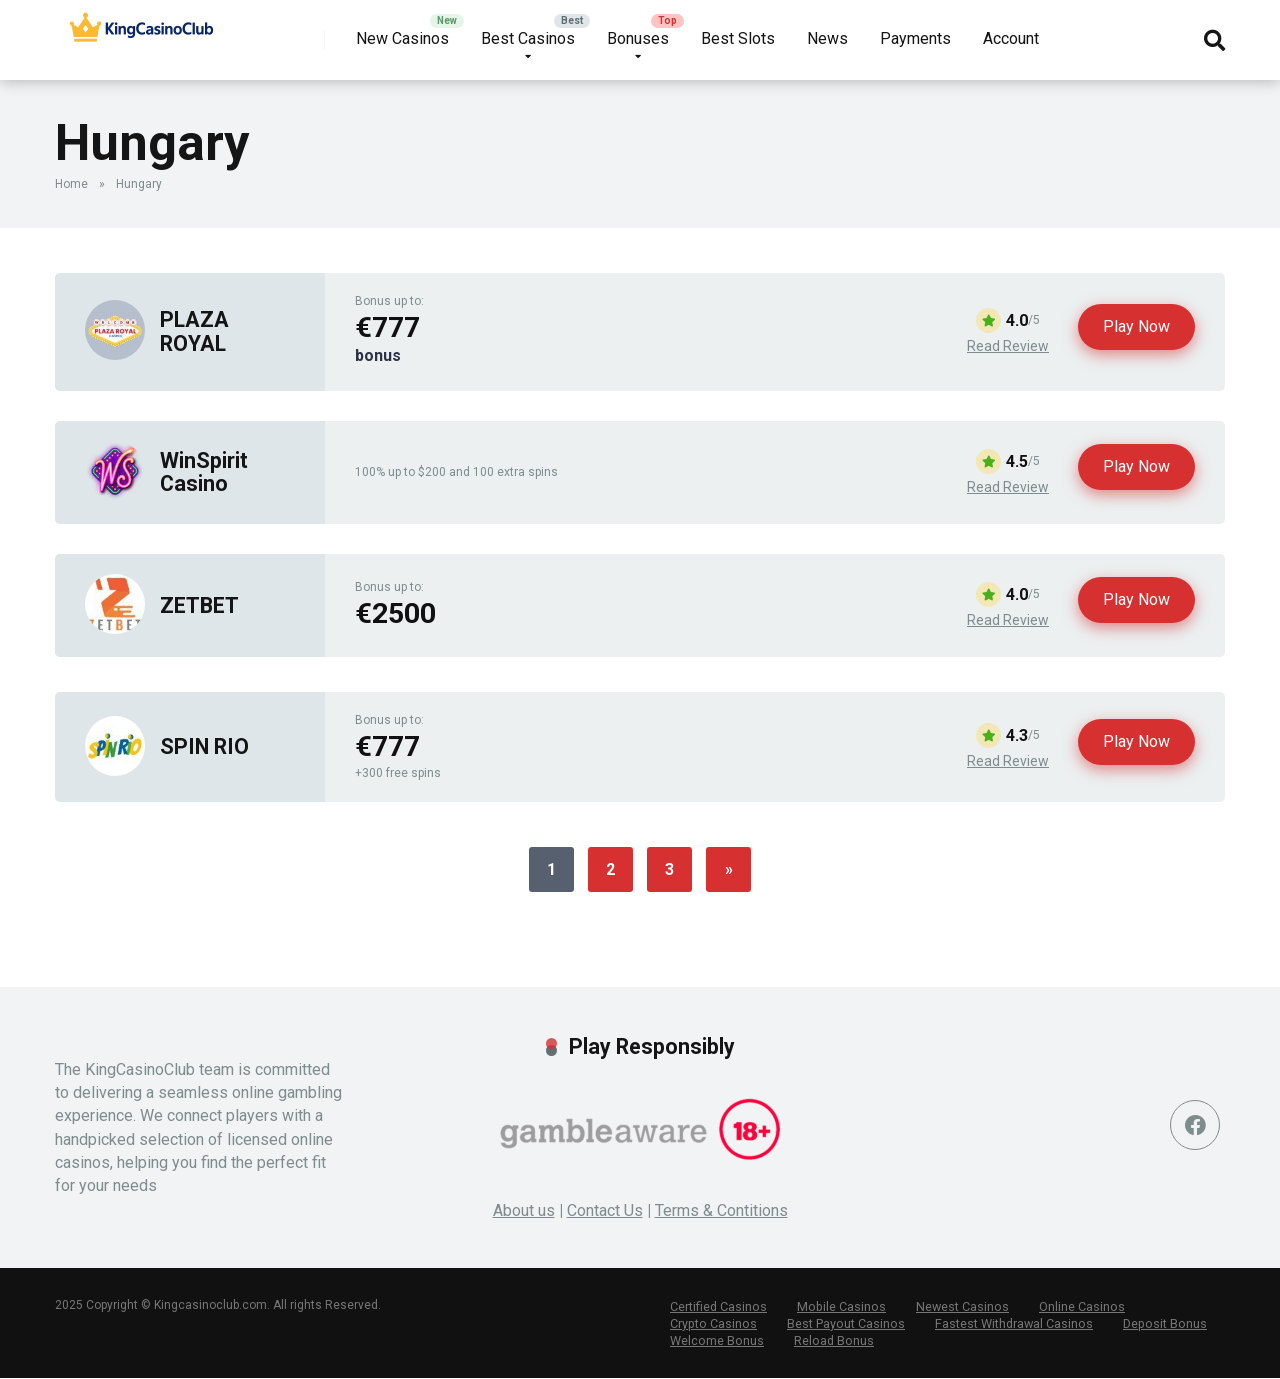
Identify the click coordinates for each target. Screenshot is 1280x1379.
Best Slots (738, 38)
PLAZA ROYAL (194, 331)
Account (1011, 38)
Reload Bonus (831, 1341)
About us (524, 1210)
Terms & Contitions (721, 1210)
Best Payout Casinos (842, 1324)
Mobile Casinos (837, 1307)
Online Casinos (1073, 1307)
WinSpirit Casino (204, 472)
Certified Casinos (717, 1307)
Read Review (1008, 346)
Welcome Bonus (716, 1341)
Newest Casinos (955, 1307)
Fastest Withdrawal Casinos (1008, 1324)
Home (71, 184)
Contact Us (605, 1210)
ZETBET (199, 605)
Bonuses (638, 38)
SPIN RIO (204, 746)
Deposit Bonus (1156, 1324)
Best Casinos (528, 38)
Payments (915, 38)
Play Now (1136, 326)
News (827, 38)
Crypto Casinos (712, 1324)
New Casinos (402, 38)
